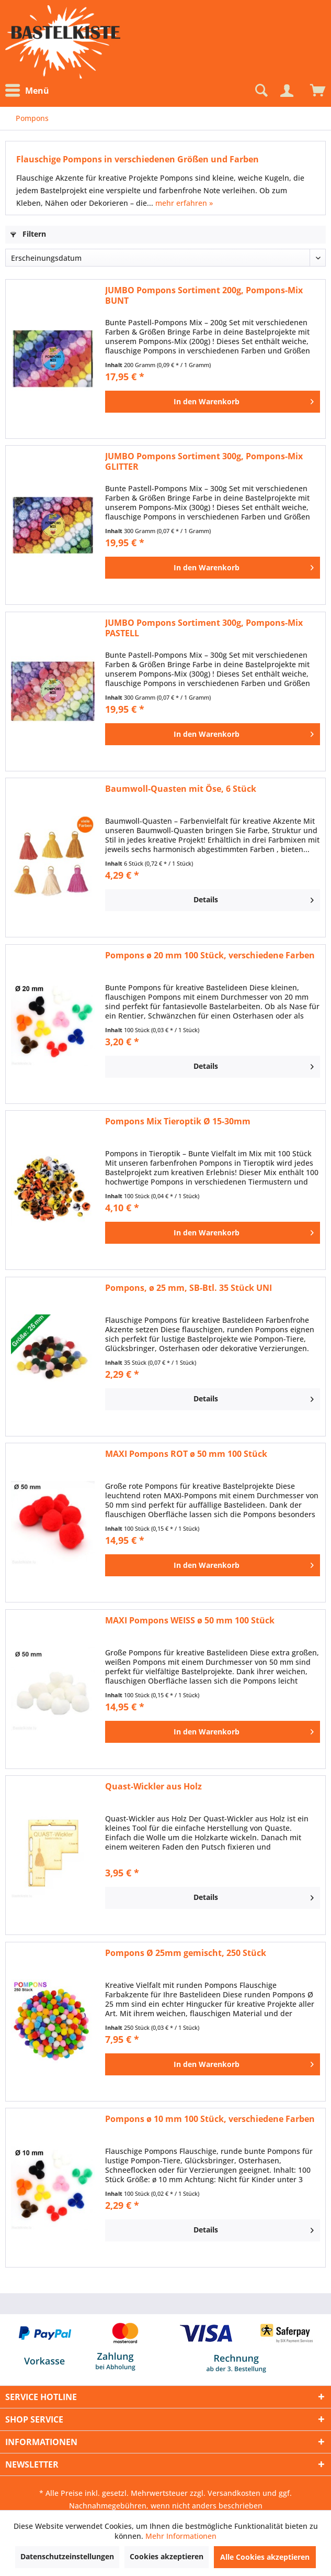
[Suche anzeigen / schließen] (260, 90)
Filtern (28, 234)
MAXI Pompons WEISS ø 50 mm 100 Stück (190, 1620)
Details (253, 898)
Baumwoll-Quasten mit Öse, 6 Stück (180, 788)
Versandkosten (234, 2493)
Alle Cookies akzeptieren (265, 2557)
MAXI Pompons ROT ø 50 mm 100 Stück (186, 1454)
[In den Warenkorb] (212, 402)
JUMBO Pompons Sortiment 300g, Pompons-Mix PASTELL (204, 627)
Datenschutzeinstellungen (67, 2556)
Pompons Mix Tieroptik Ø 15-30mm (177, 1121)
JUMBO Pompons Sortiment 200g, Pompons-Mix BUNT (204, 295)
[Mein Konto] (286, 90)
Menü (27, 90)
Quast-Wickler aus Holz (153, 1786)
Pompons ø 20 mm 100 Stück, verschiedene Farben (210, 955)
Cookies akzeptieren (166, 2556)
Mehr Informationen (180, 2536)
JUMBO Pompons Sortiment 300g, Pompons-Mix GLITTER (204, 461)
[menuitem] (29, 91)
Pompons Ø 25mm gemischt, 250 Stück (185, 1953)
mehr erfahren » (184, 203)
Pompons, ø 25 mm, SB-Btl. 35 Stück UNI (188, 1288)
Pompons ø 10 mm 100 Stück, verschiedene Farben (210, 2119)
